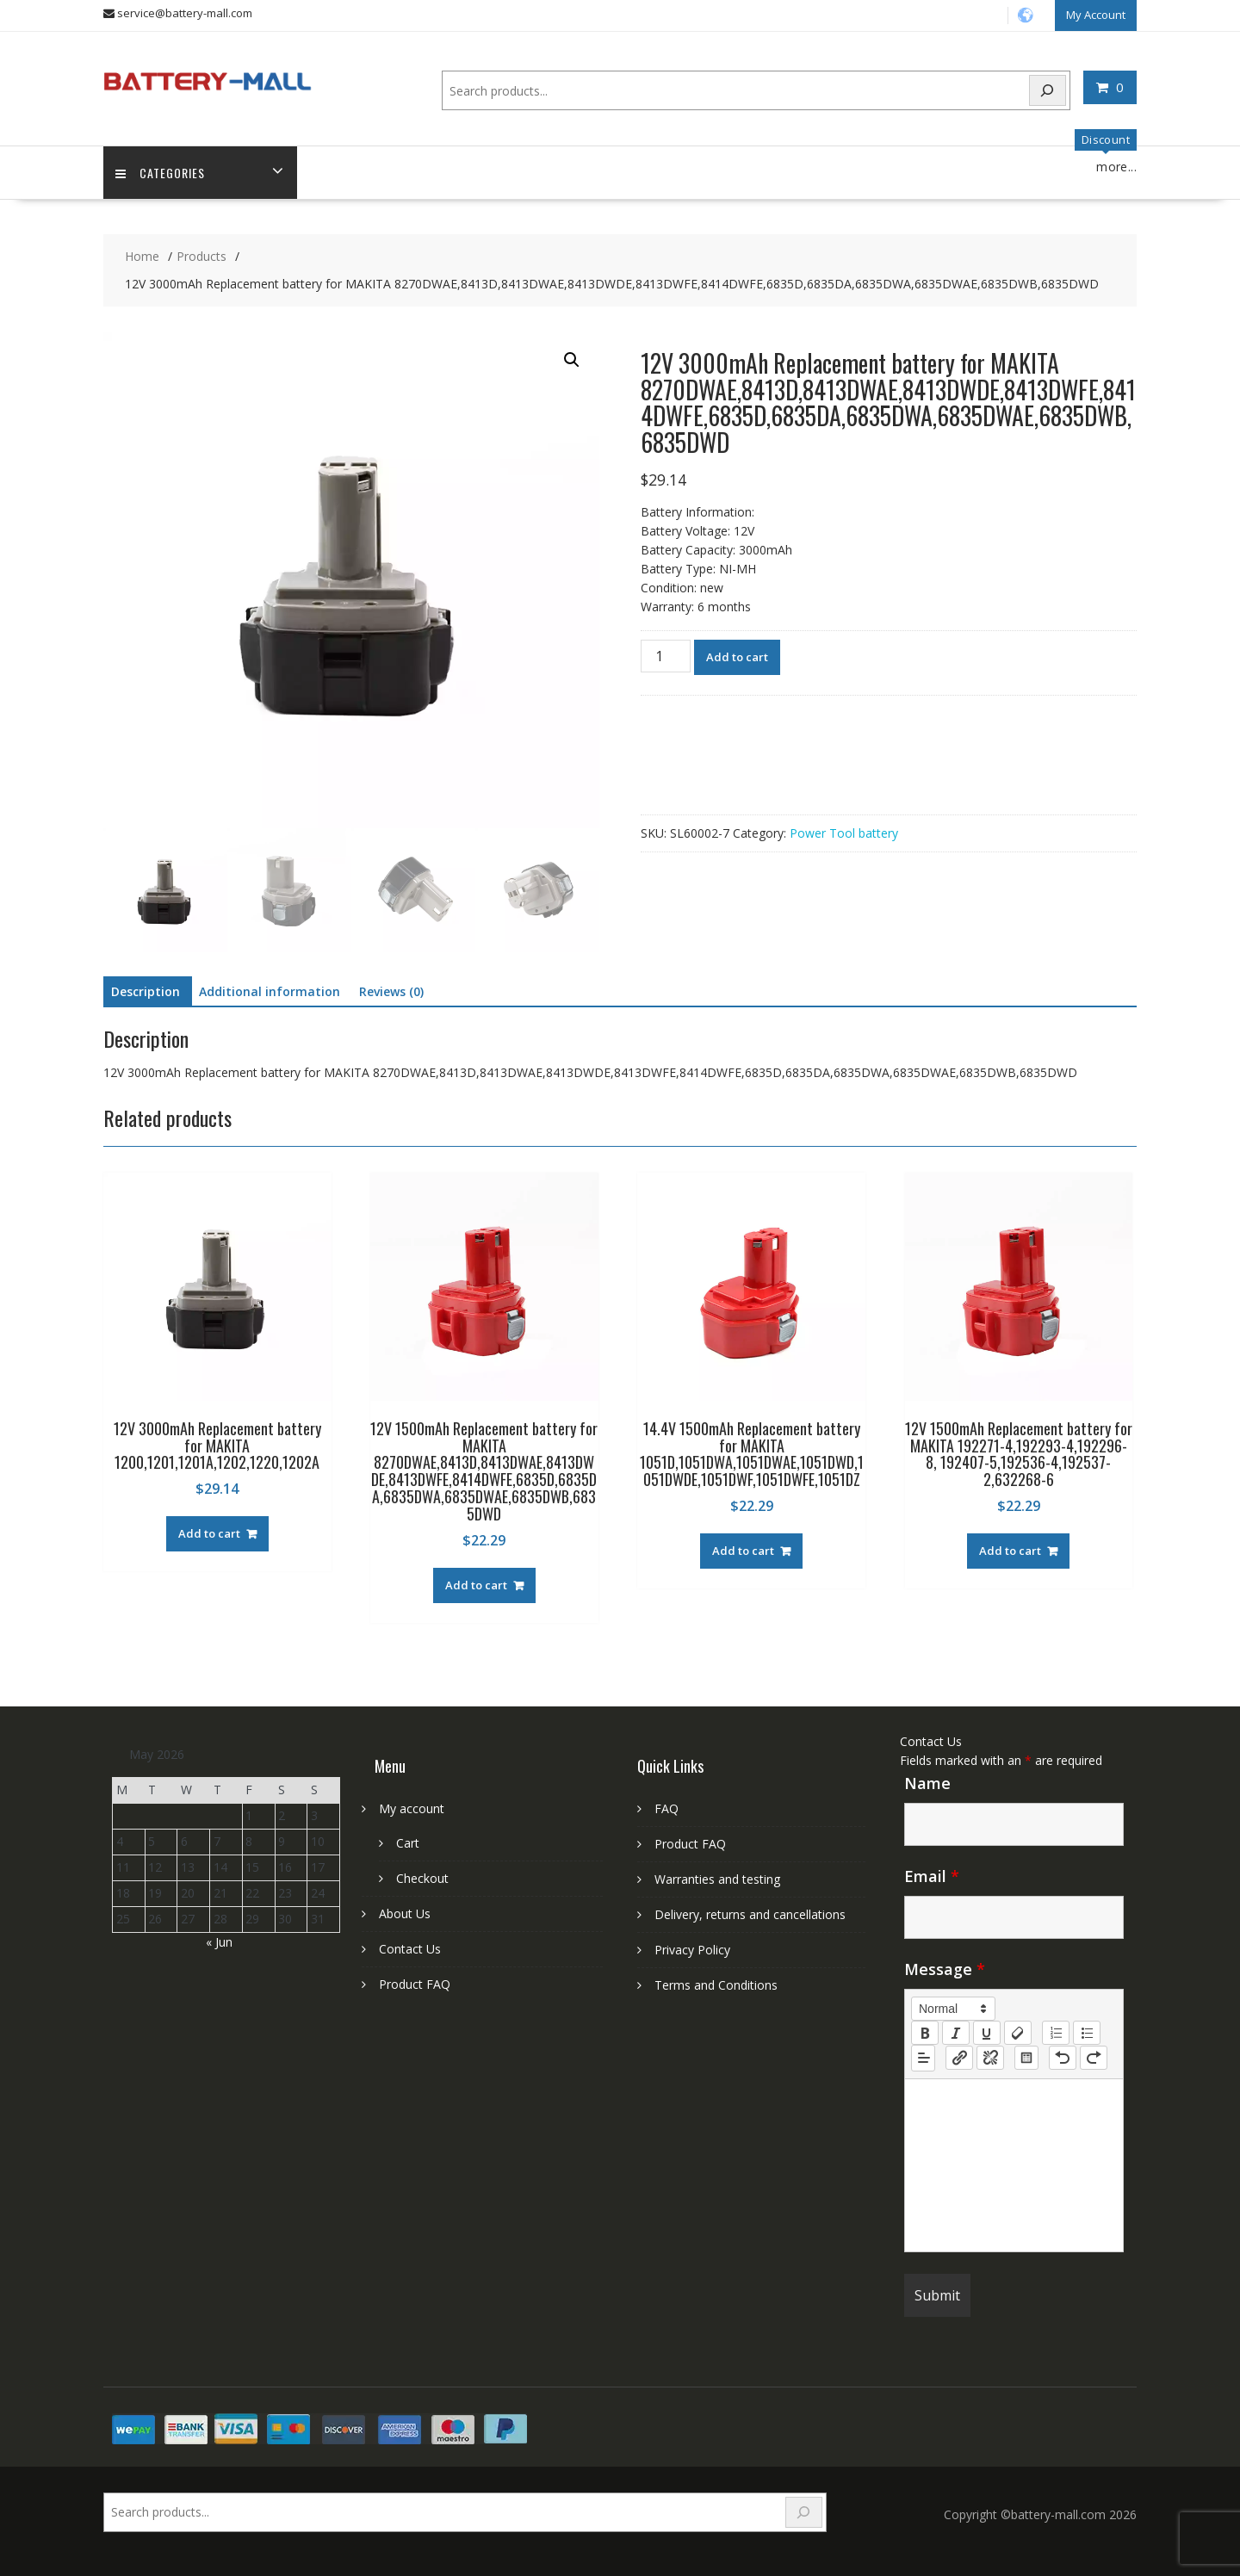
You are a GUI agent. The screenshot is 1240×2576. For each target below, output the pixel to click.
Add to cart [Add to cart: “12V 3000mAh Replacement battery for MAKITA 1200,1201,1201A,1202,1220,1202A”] (209, 1533)
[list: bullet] (1086, 2032)
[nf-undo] (1062, 2058)
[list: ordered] (1056, 2032)
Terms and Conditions (716, 1985)
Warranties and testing (717, 1879)
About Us (405, 1913)
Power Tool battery (844, 833)
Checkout (422, 1878)
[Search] (1048, 90)
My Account (1095, 14)
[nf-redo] (1093, 2058)
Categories (161, 173)
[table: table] (1026, 2058)
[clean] (1018, 2032)
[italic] (956, 2032)
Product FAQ (414, 1984)
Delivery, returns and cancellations (750, 1914)
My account (411, 1808)
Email (931, 1875)
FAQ (666, 1808)
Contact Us (410, 1949)
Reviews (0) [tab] (391, 991)
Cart (407, 1843)
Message (944, 1968)
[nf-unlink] (990, 2058)
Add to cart (737, 657)
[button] (571, 359)
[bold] (925, 2032)
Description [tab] (145, 991)
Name (927, 1782)
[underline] (987, 2032)
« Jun (219, 1941)
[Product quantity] (666, 656)
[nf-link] (959, 2058)
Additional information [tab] (269, 991)
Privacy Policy (692, 1949)
